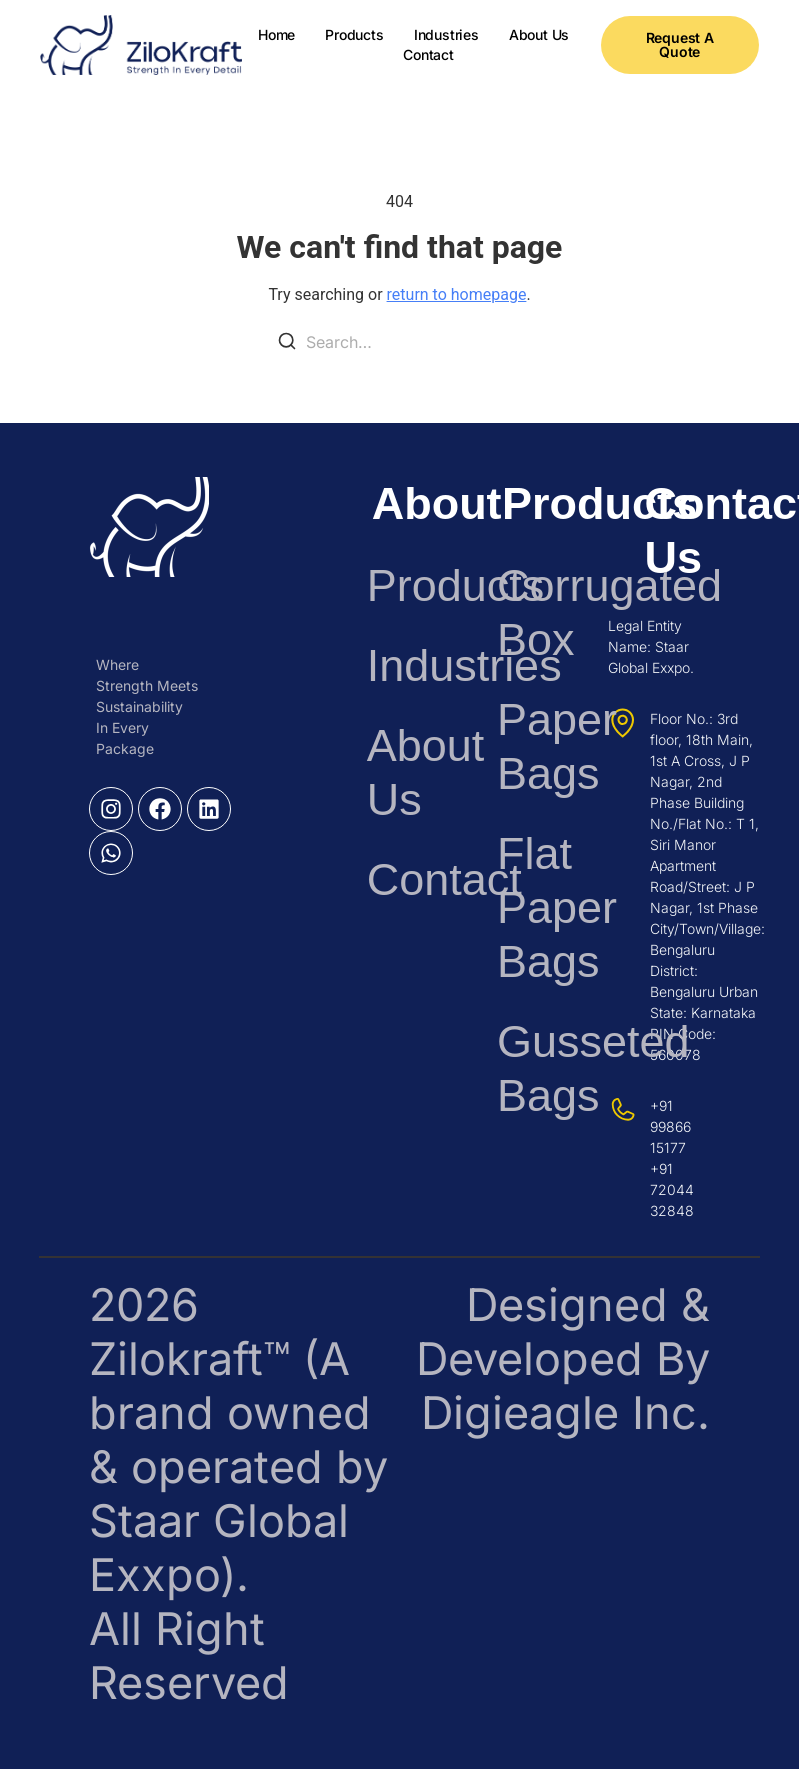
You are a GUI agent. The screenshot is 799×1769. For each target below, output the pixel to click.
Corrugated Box (532, 612)
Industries (446, 34)
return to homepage (457, 294)
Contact (428, 54)
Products (354, 34)
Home (276, 34)
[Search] (287, 344)
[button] (680, 45)
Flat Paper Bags (532, 907)
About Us (539, 34)
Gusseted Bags (532, 1068)
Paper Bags (532, 746)
